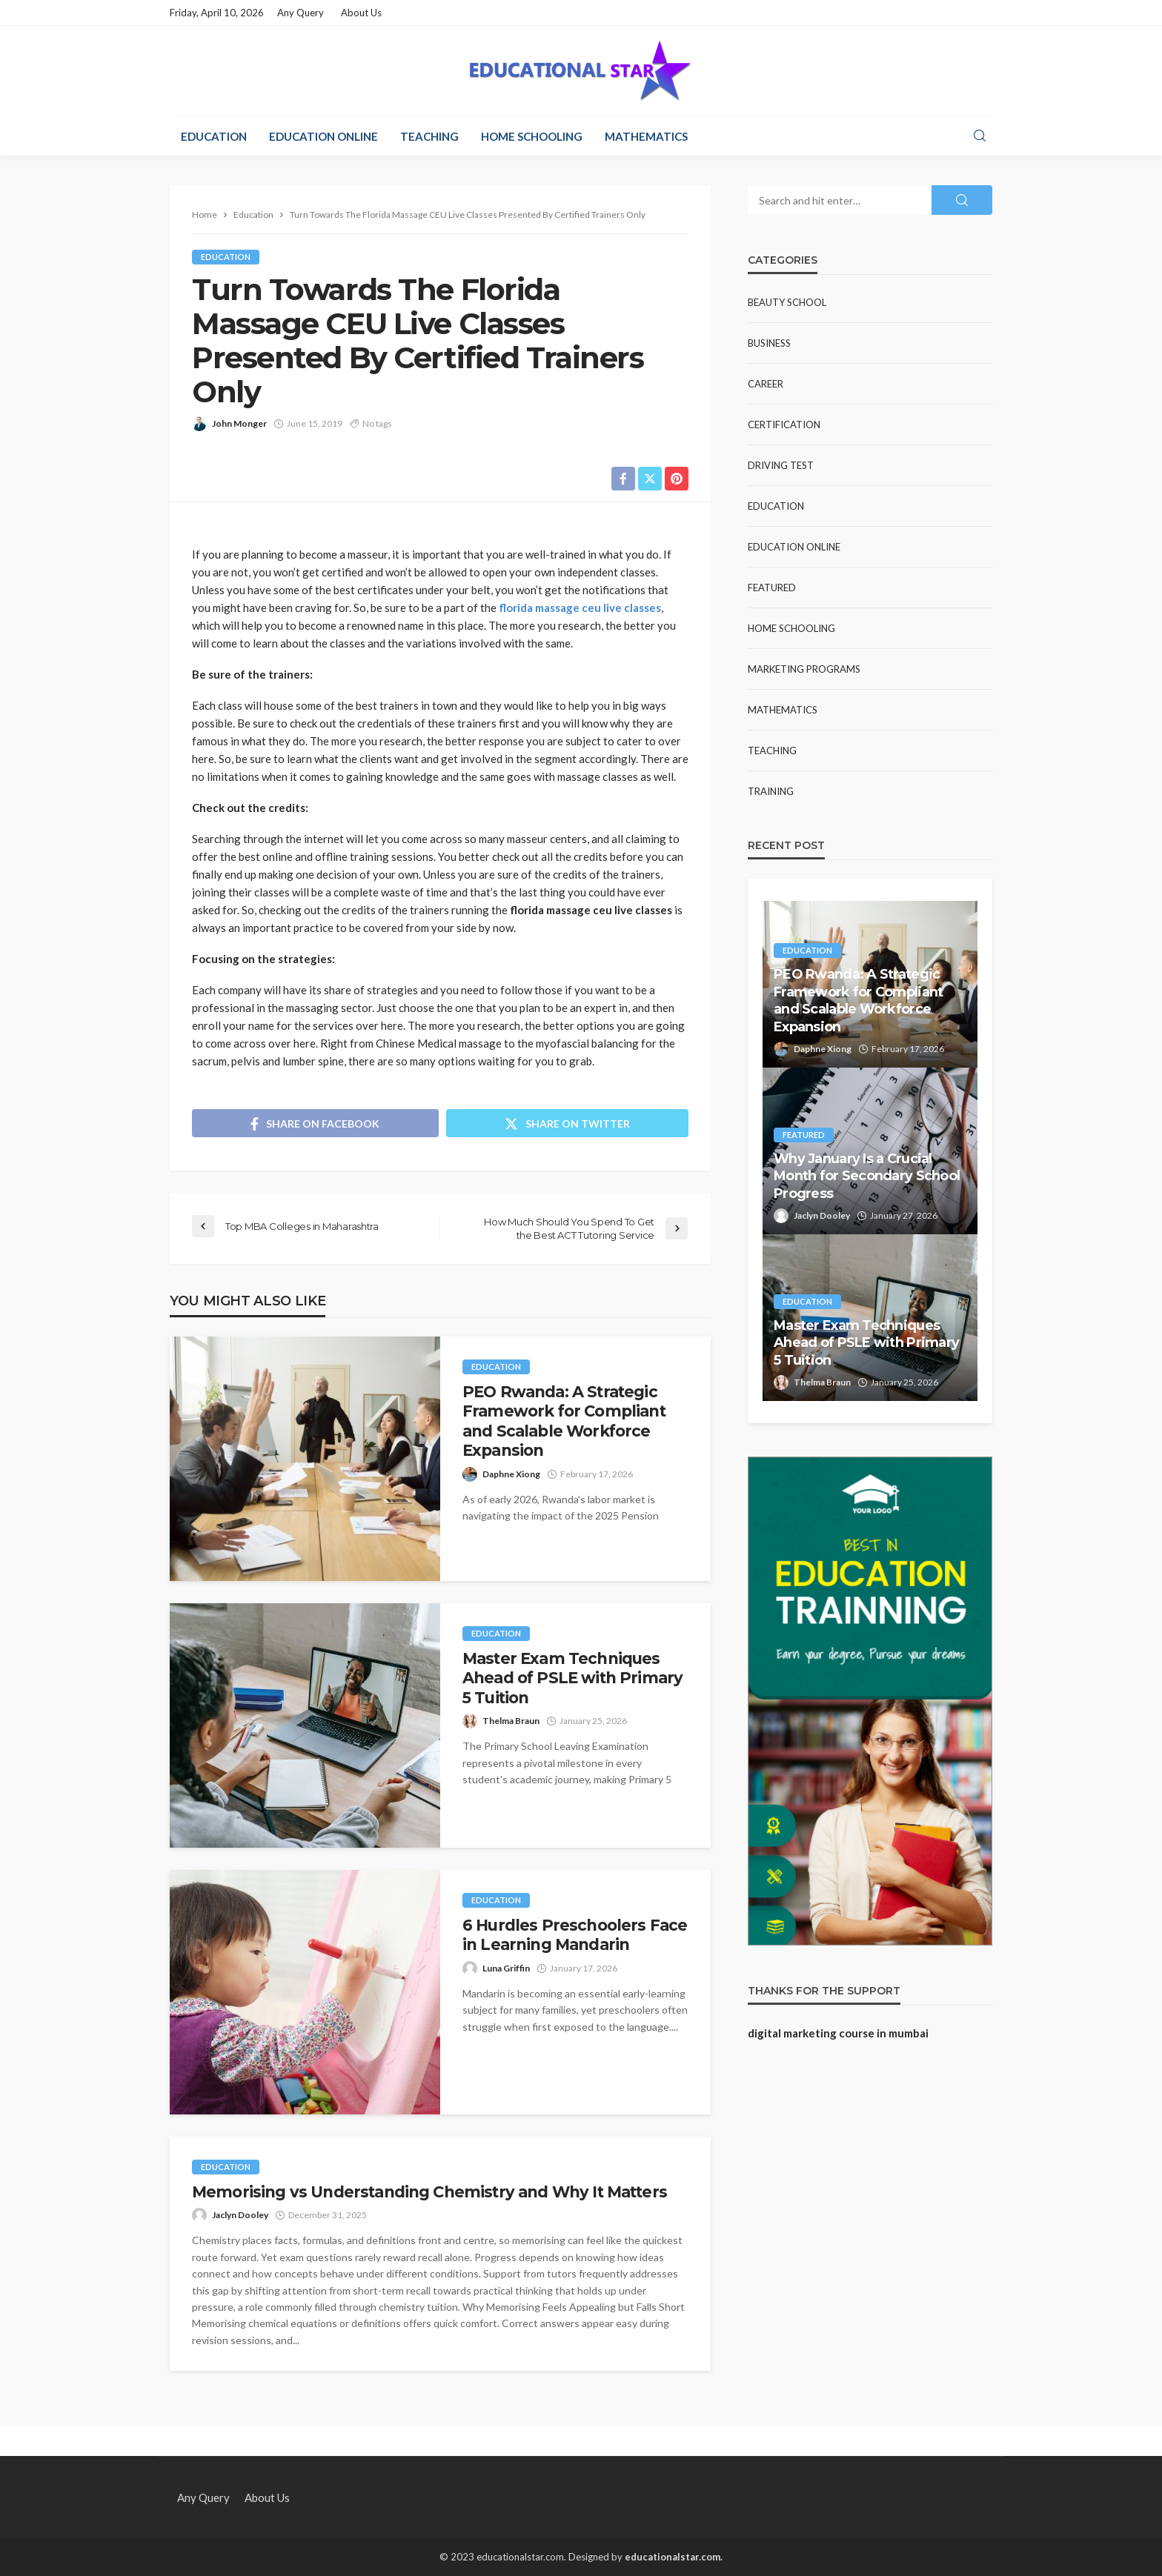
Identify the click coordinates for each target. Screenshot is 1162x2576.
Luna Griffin (506, 1968)
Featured (772, 587)
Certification (784, 424)
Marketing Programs (804, 669)
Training (771, 791)
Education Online (323, 136)
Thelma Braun (511, 1720)
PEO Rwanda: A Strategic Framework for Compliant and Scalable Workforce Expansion (563, 1421)
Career (765, 384)
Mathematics (646, 136)
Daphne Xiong (511, 1474)
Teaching (429, 136)
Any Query (300, 13)
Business (769, 343)
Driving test (781, 465)
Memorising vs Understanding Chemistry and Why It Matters (429, 2192)
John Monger (239, 423)
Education (214, 136)
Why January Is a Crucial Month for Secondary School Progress (867, 1176)
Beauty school (787, 302)
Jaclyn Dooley (240, 2214)
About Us (361, 13)
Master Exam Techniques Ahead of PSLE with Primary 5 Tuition (572, 1678)
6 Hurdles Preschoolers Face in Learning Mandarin (574, 1935)
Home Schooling (531, 136)
